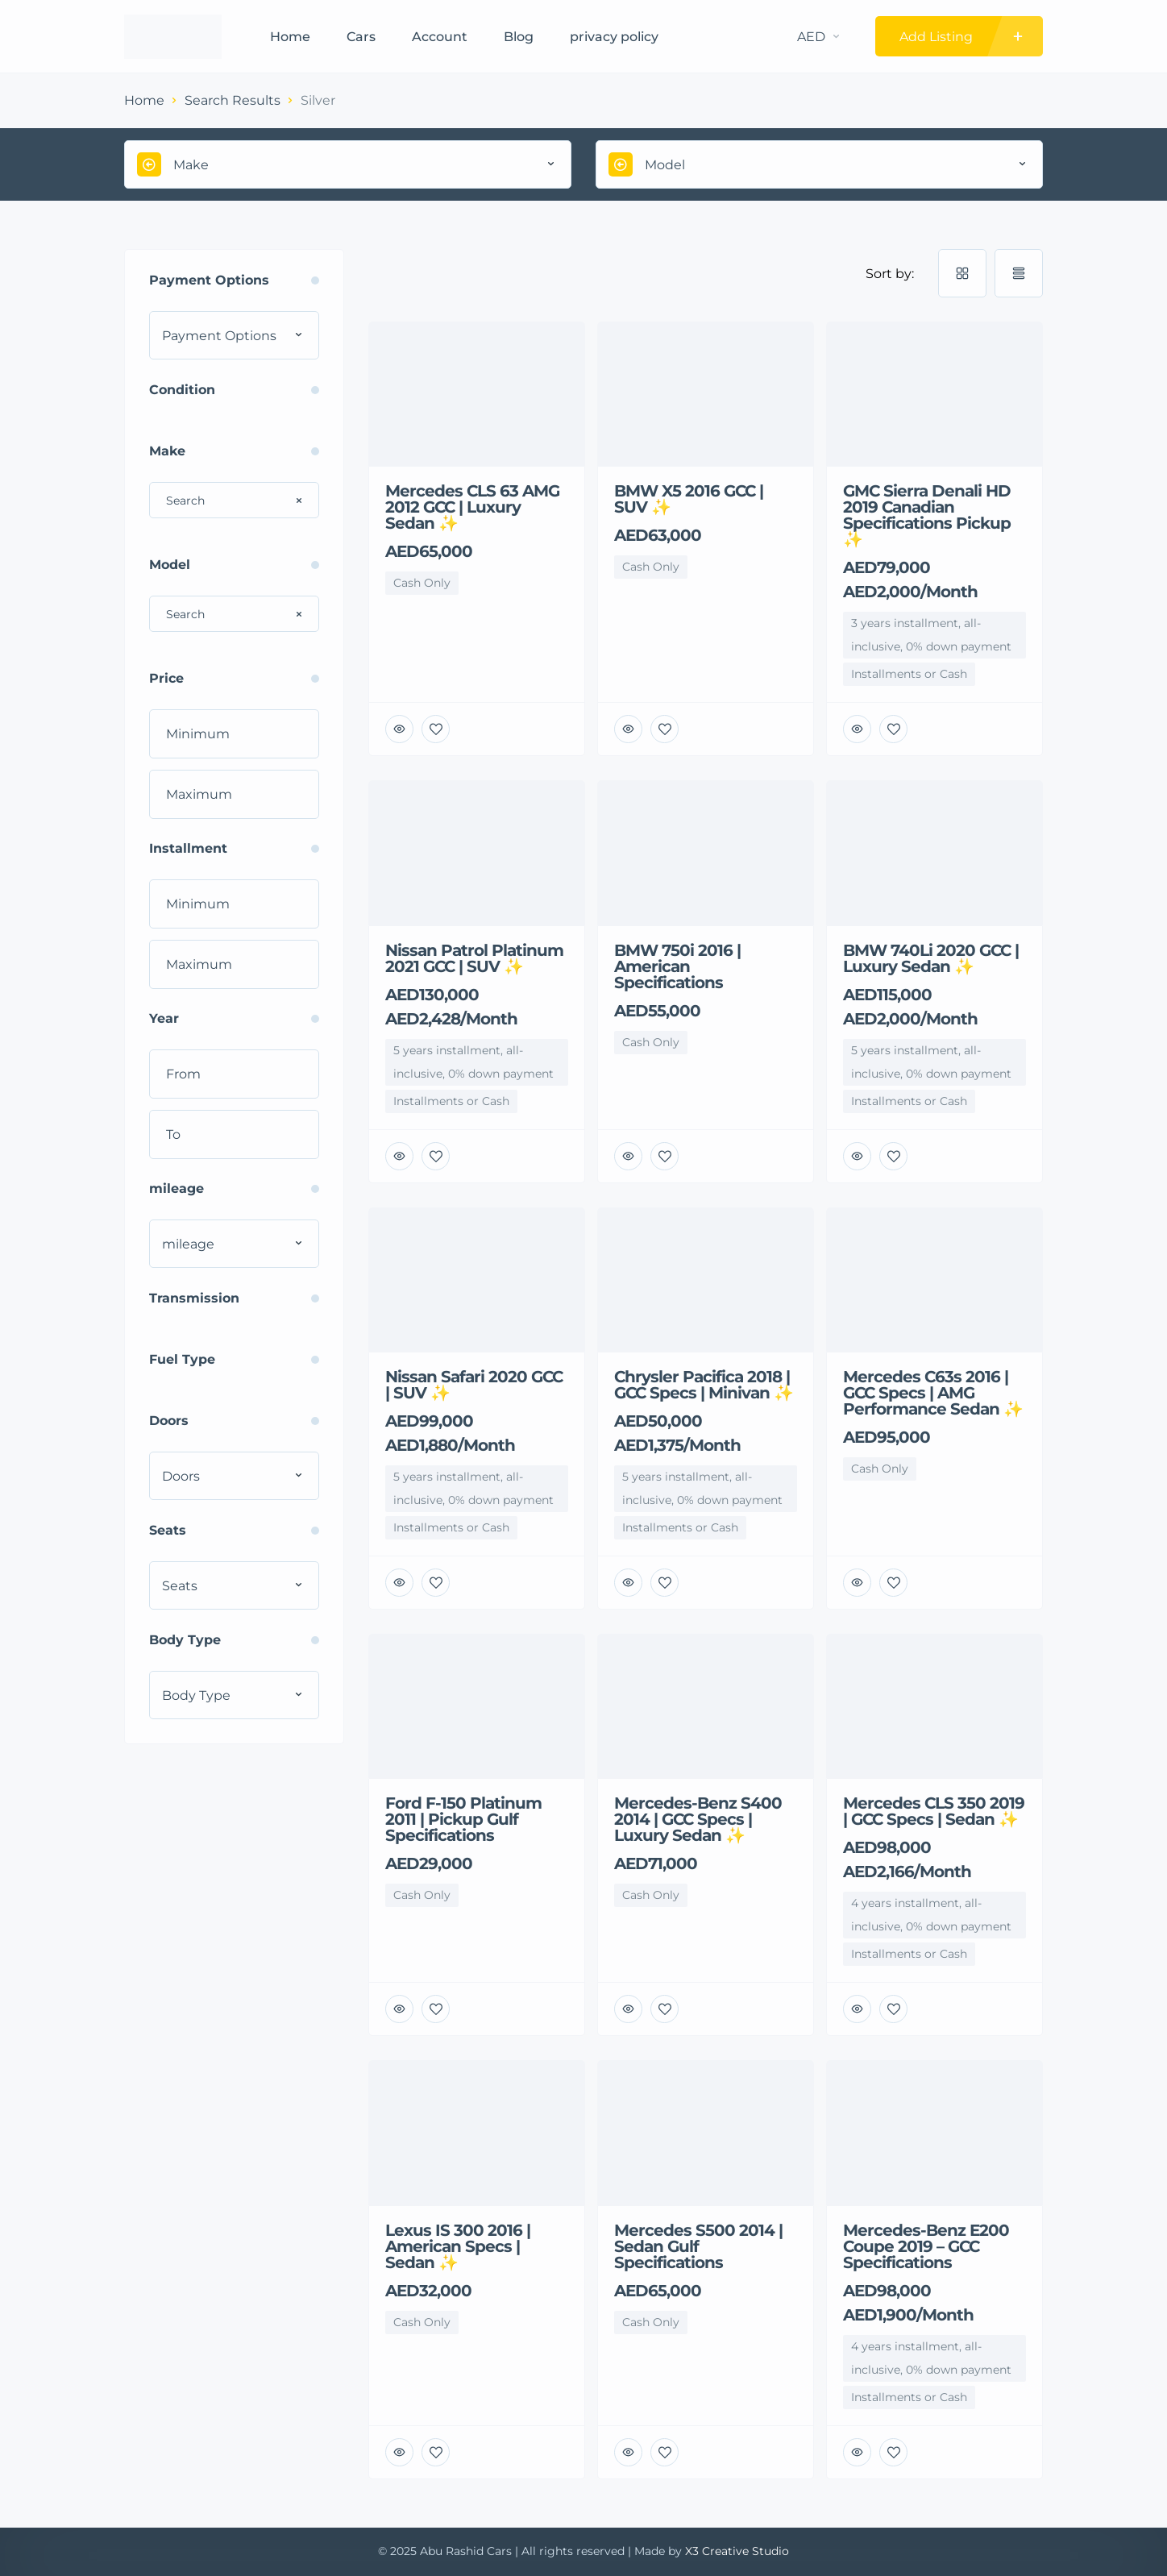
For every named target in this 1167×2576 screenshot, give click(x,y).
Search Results (232, 100)
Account (439, 36)
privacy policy (614, 36)
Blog (519, 36)
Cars (361, 36)
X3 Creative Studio (737, 2551)
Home (290, 36)
